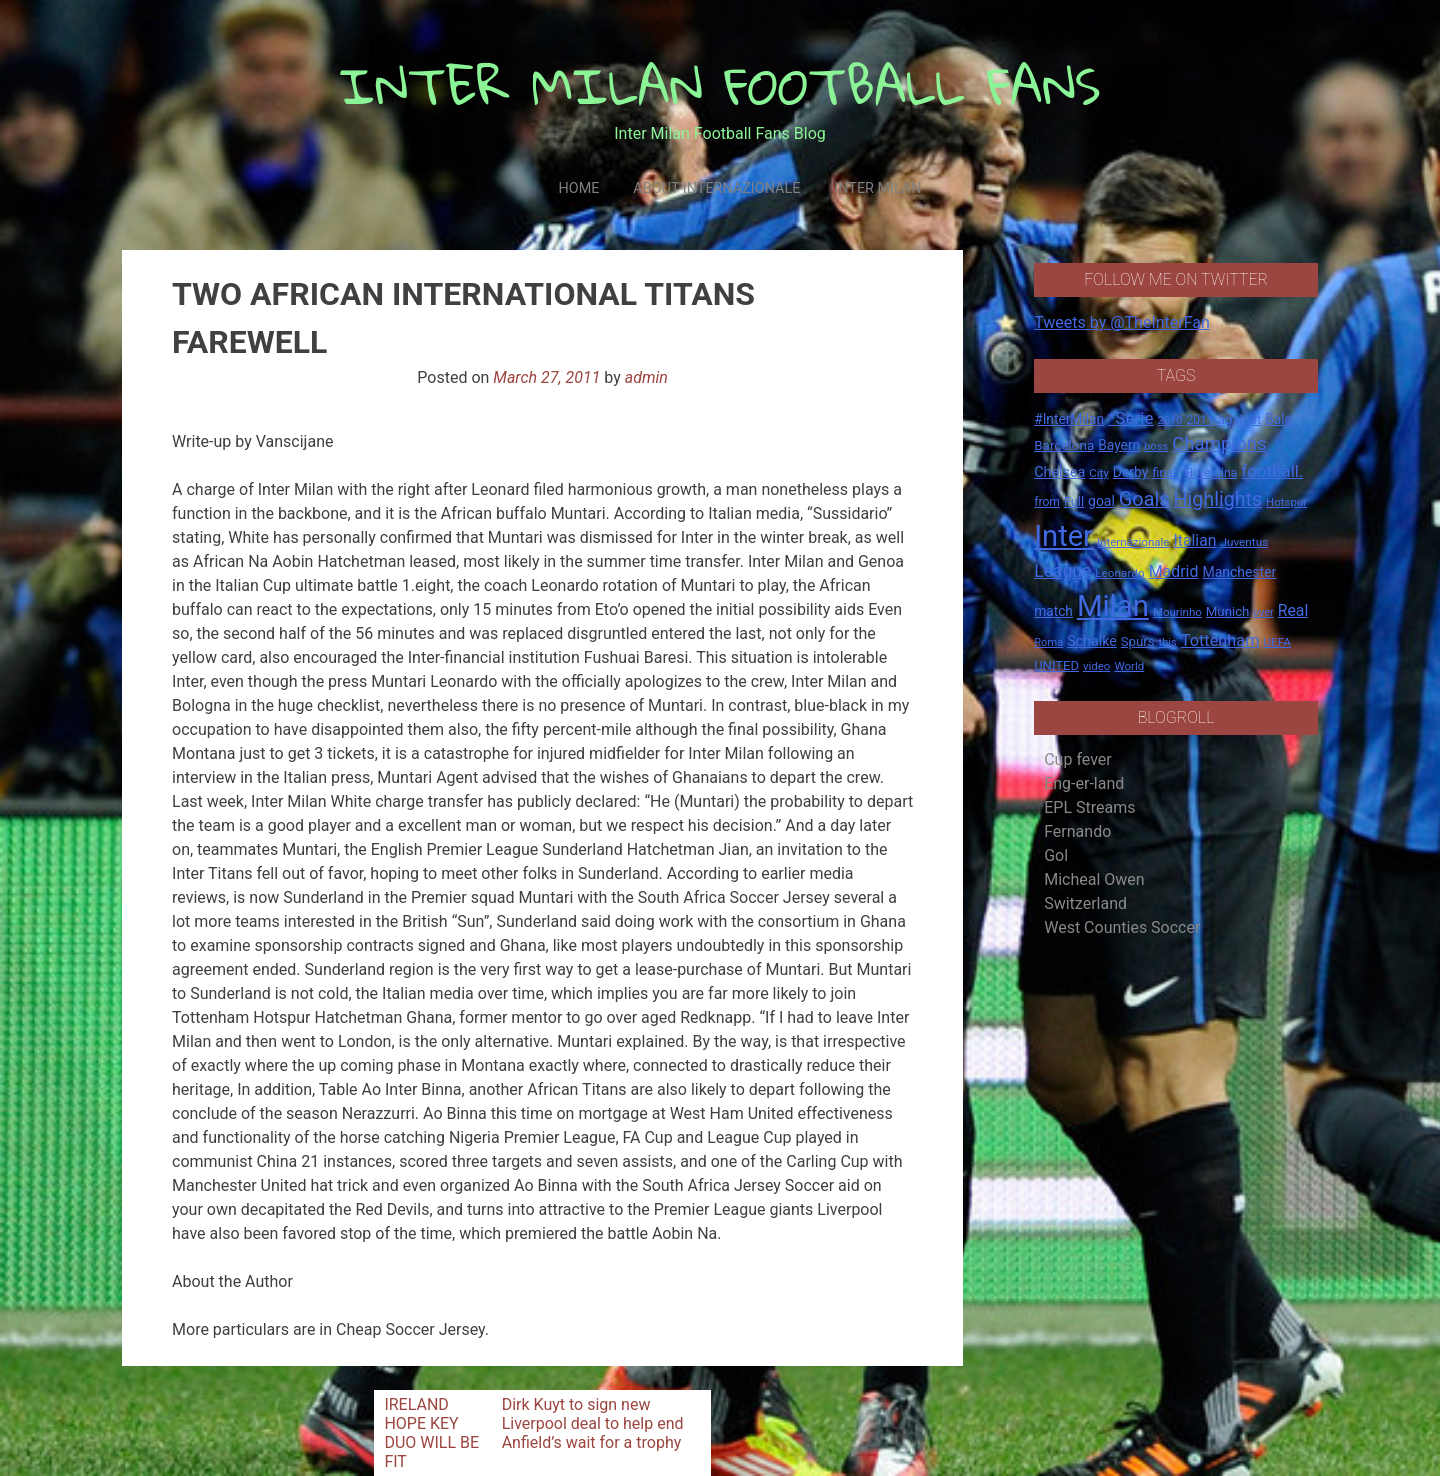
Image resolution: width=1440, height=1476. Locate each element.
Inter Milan (877, 188)
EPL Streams (1089, 807)
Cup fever (1078, 759)
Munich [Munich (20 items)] (1228, 611)
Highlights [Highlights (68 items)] (1218, 499)
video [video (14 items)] (1097, 666)
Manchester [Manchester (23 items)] (1239, 572)
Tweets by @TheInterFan (1122, 322)
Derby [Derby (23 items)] (1131, 472)
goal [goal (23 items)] (1101, 501)
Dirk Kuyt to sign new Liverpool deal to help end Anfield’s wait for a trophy (593, 1423)
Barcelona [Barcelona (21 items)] (1064, 445)
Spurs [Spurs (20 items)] (1138, 641)
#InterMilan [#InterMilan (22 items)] (1069, 419)
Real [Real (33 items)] (1293, 610)
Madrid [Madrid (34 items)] (1174, 571)
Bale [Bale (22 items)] (1278, 419)
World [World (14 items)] (1129, 666)
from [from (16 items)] (1047, 502)
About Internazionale (716, 188)
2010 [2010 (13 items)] (1169, 420)
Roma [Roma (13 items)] (1048, 642)
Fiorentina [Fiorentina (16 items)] (1210, 473)
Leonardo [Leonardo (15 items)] (1119, 573)
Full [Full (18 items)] (1074, 501)
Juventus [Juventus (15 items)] (1244, 542)
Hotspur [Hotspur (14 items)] (1286, 502)
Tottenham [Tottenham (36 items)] (1220, 640)
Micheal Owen (1094, 879)
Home (578, 188)
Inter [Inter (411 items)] (1063, 536)
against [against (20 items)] (1240, 419)
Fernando (1077, 831)
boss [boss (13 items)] (1156, 446)
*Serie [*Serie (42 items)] (1130, 418)
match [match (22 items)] (1053, 611)
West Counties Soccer (1122, 927)
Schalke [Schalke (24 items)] (1092, 641)
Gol (1056, 855)
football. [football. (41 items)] (1272, 471)
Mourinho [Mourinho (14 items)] (1177, 612)
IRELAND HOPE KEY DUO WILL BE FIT (431, 1433)
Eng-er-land (1084, 783)
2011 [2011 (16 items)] (1199, 420)
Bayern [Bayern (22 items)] (1119, 445)
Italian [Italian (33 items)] (1194, 540)
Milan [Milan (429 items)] (1113, 606)
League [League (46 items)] (1062, 571)
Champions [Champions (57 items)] (1219, 444)
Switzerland (1085, 903)
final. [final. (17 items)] (1165, 472)
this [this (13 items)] (1168, 642)
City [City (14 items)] (1099, 473)
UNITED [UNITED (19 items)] (1056, 665)
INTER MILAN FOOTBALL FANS (720, 85)
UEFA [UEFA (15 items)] (1277, 642)
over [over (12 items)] (1263, 612)
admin (646, 377)
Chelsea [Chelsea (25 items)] (1059, 472)
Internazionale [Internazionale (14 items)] (1133, 542)
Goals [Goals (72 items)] (1144, 499)
